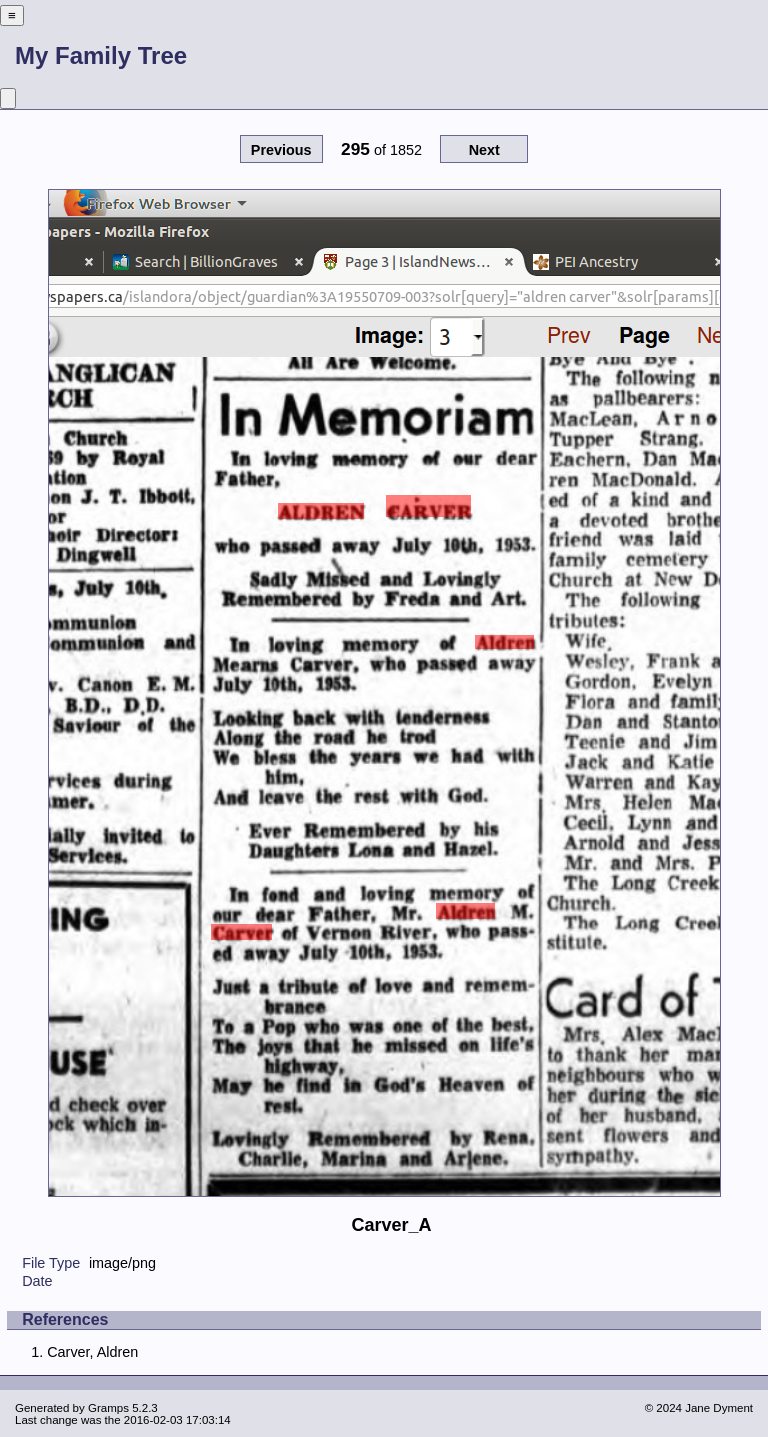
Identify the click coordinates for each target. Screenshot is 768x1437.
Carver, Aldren (92, 1352)
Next (484, 150)
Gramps (108, 1408)
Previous (281, 150)
